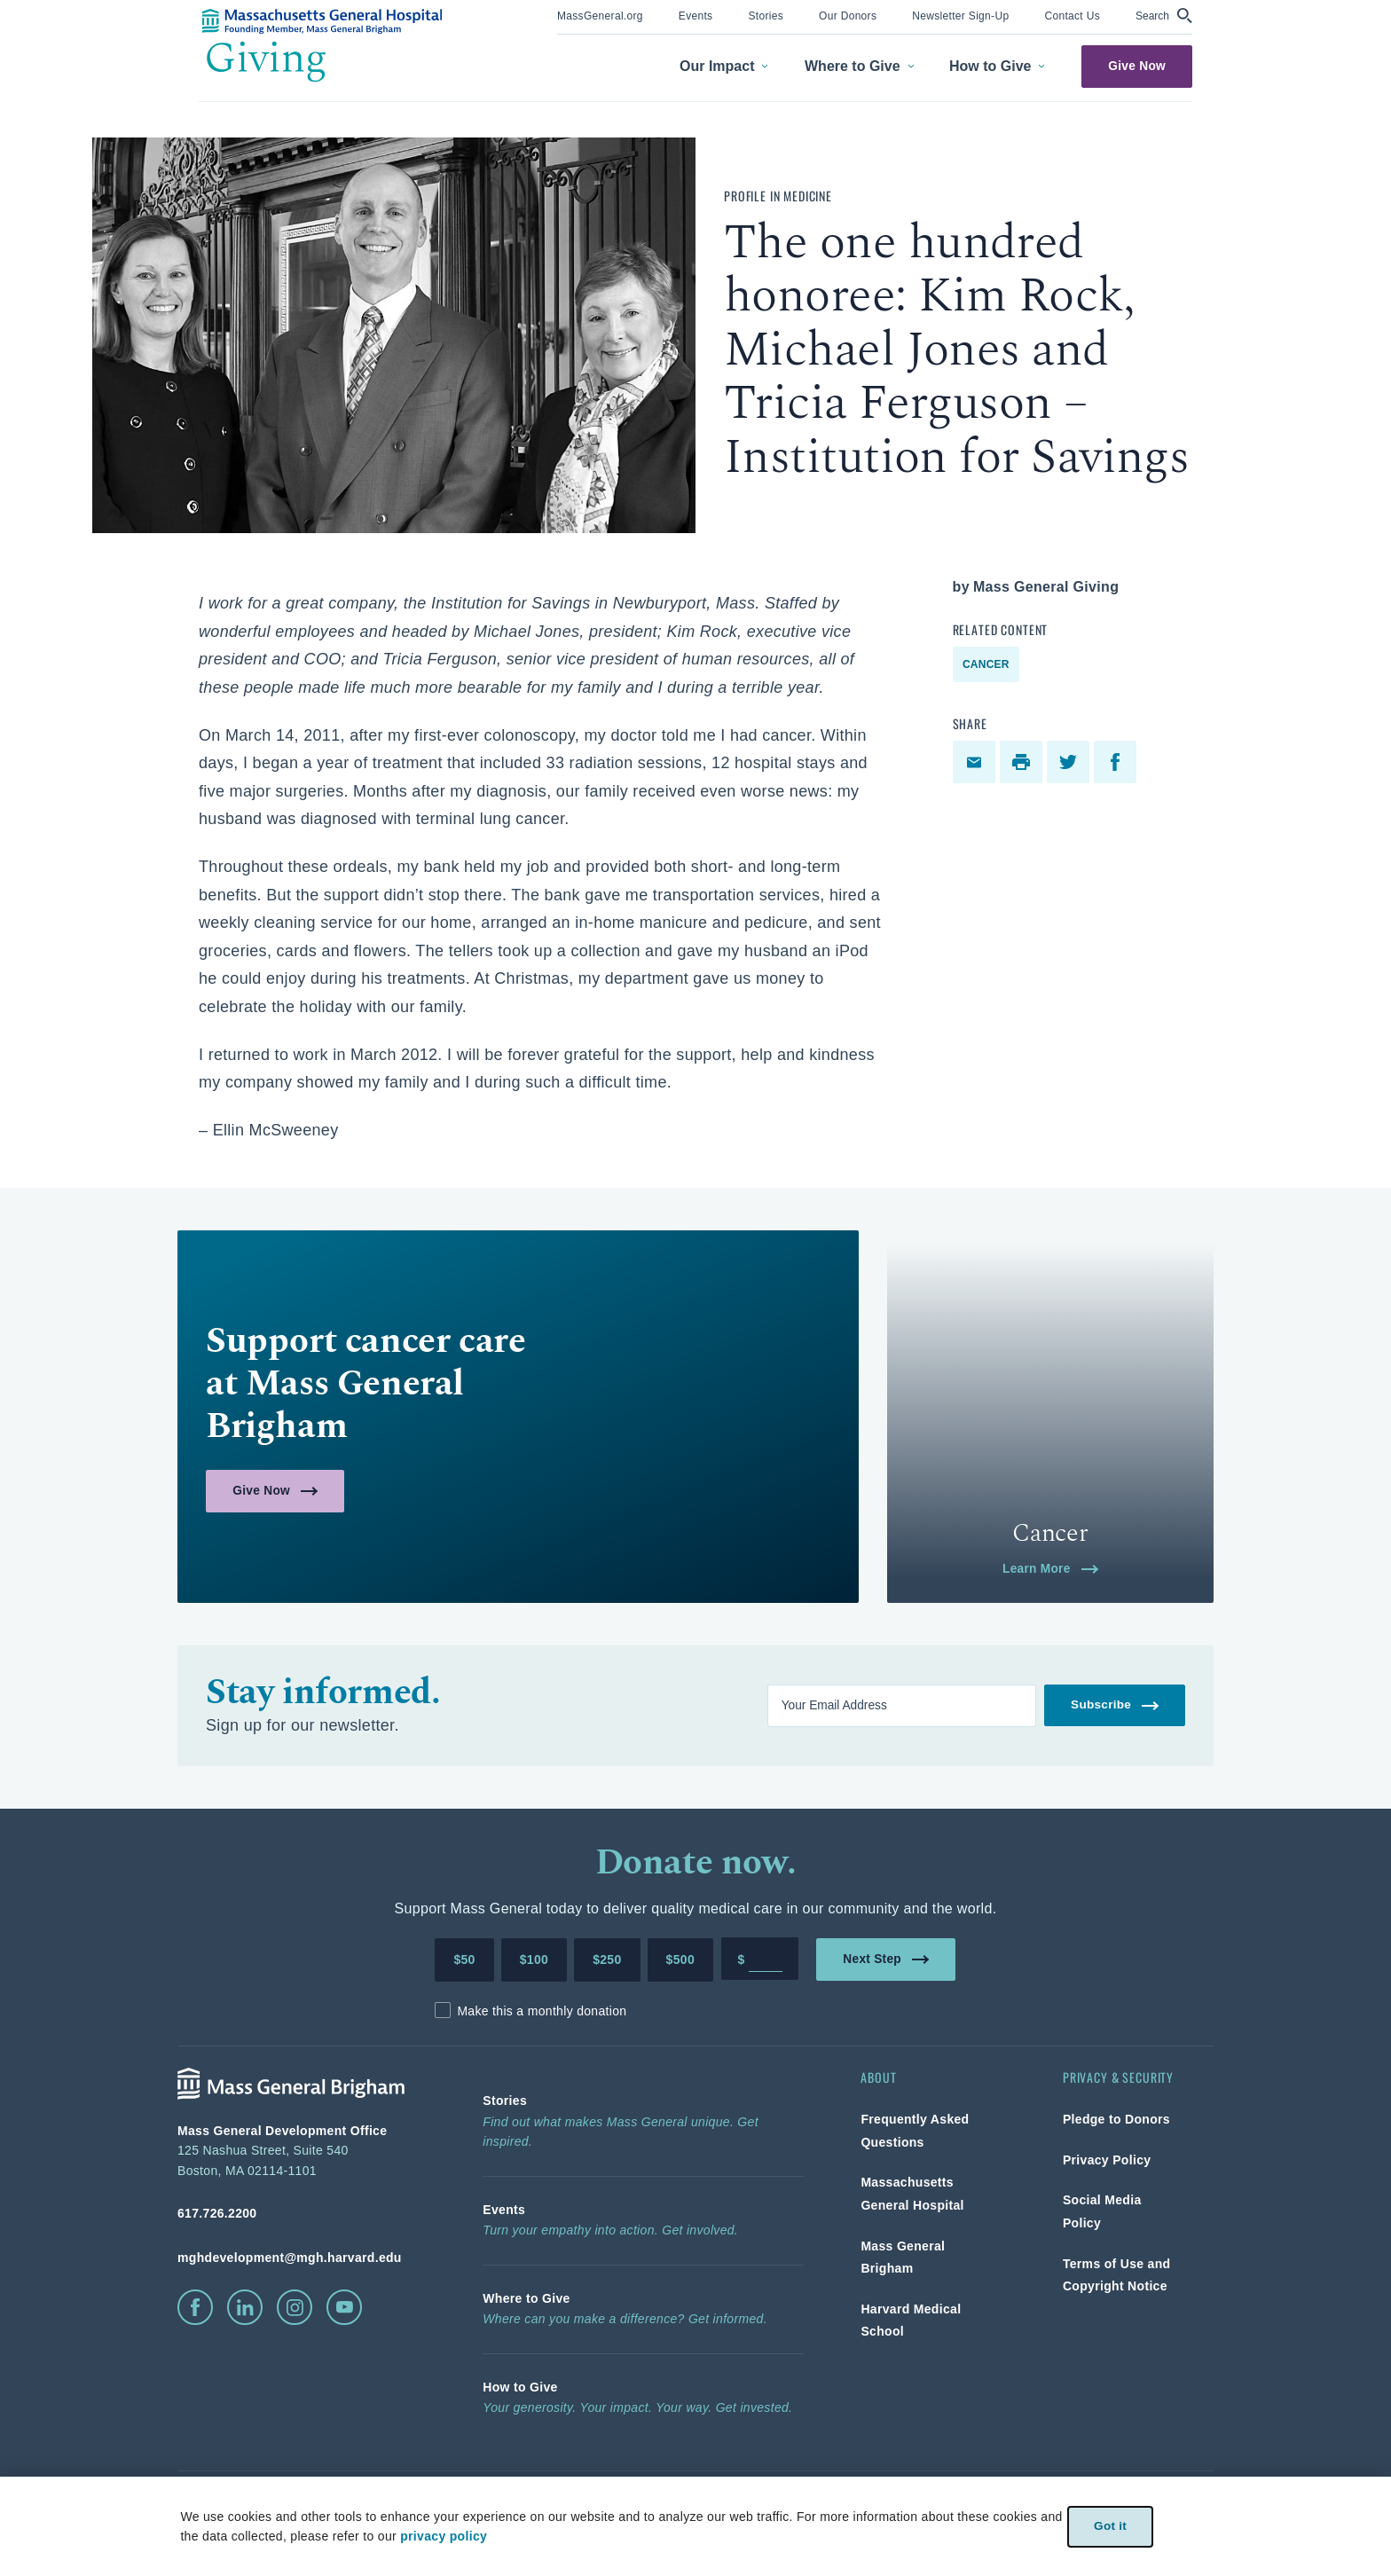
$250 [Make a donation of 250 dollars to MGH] (607, 1959)
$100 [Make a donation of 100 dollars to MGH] (534, 1959)
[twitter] (1070, 762)
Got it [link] (1110, 2526)
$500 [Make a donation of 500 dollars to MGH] (680, 1959)
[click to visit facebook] (195, 2307)
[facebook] (1117, 762)
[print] (1023, 762)
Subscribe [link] (1114, 1704)
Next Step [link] (887, 1958)
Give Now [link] (1137, 66)
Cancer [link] (986, 664)
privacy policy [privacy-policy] (443, 2536)
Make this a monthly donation (541, 2011)
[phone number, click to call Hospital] (301, 2213)
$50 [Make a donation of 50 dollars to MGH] (464, 1959)
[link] (600, 14)
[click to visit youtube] (344, 2307)
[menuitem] (600, 17)
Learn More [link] (1050, 1568)
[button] (1164, 15)
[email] (976, 762)
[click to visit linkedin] (245, 2307)
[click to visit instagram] (294, 2307)
